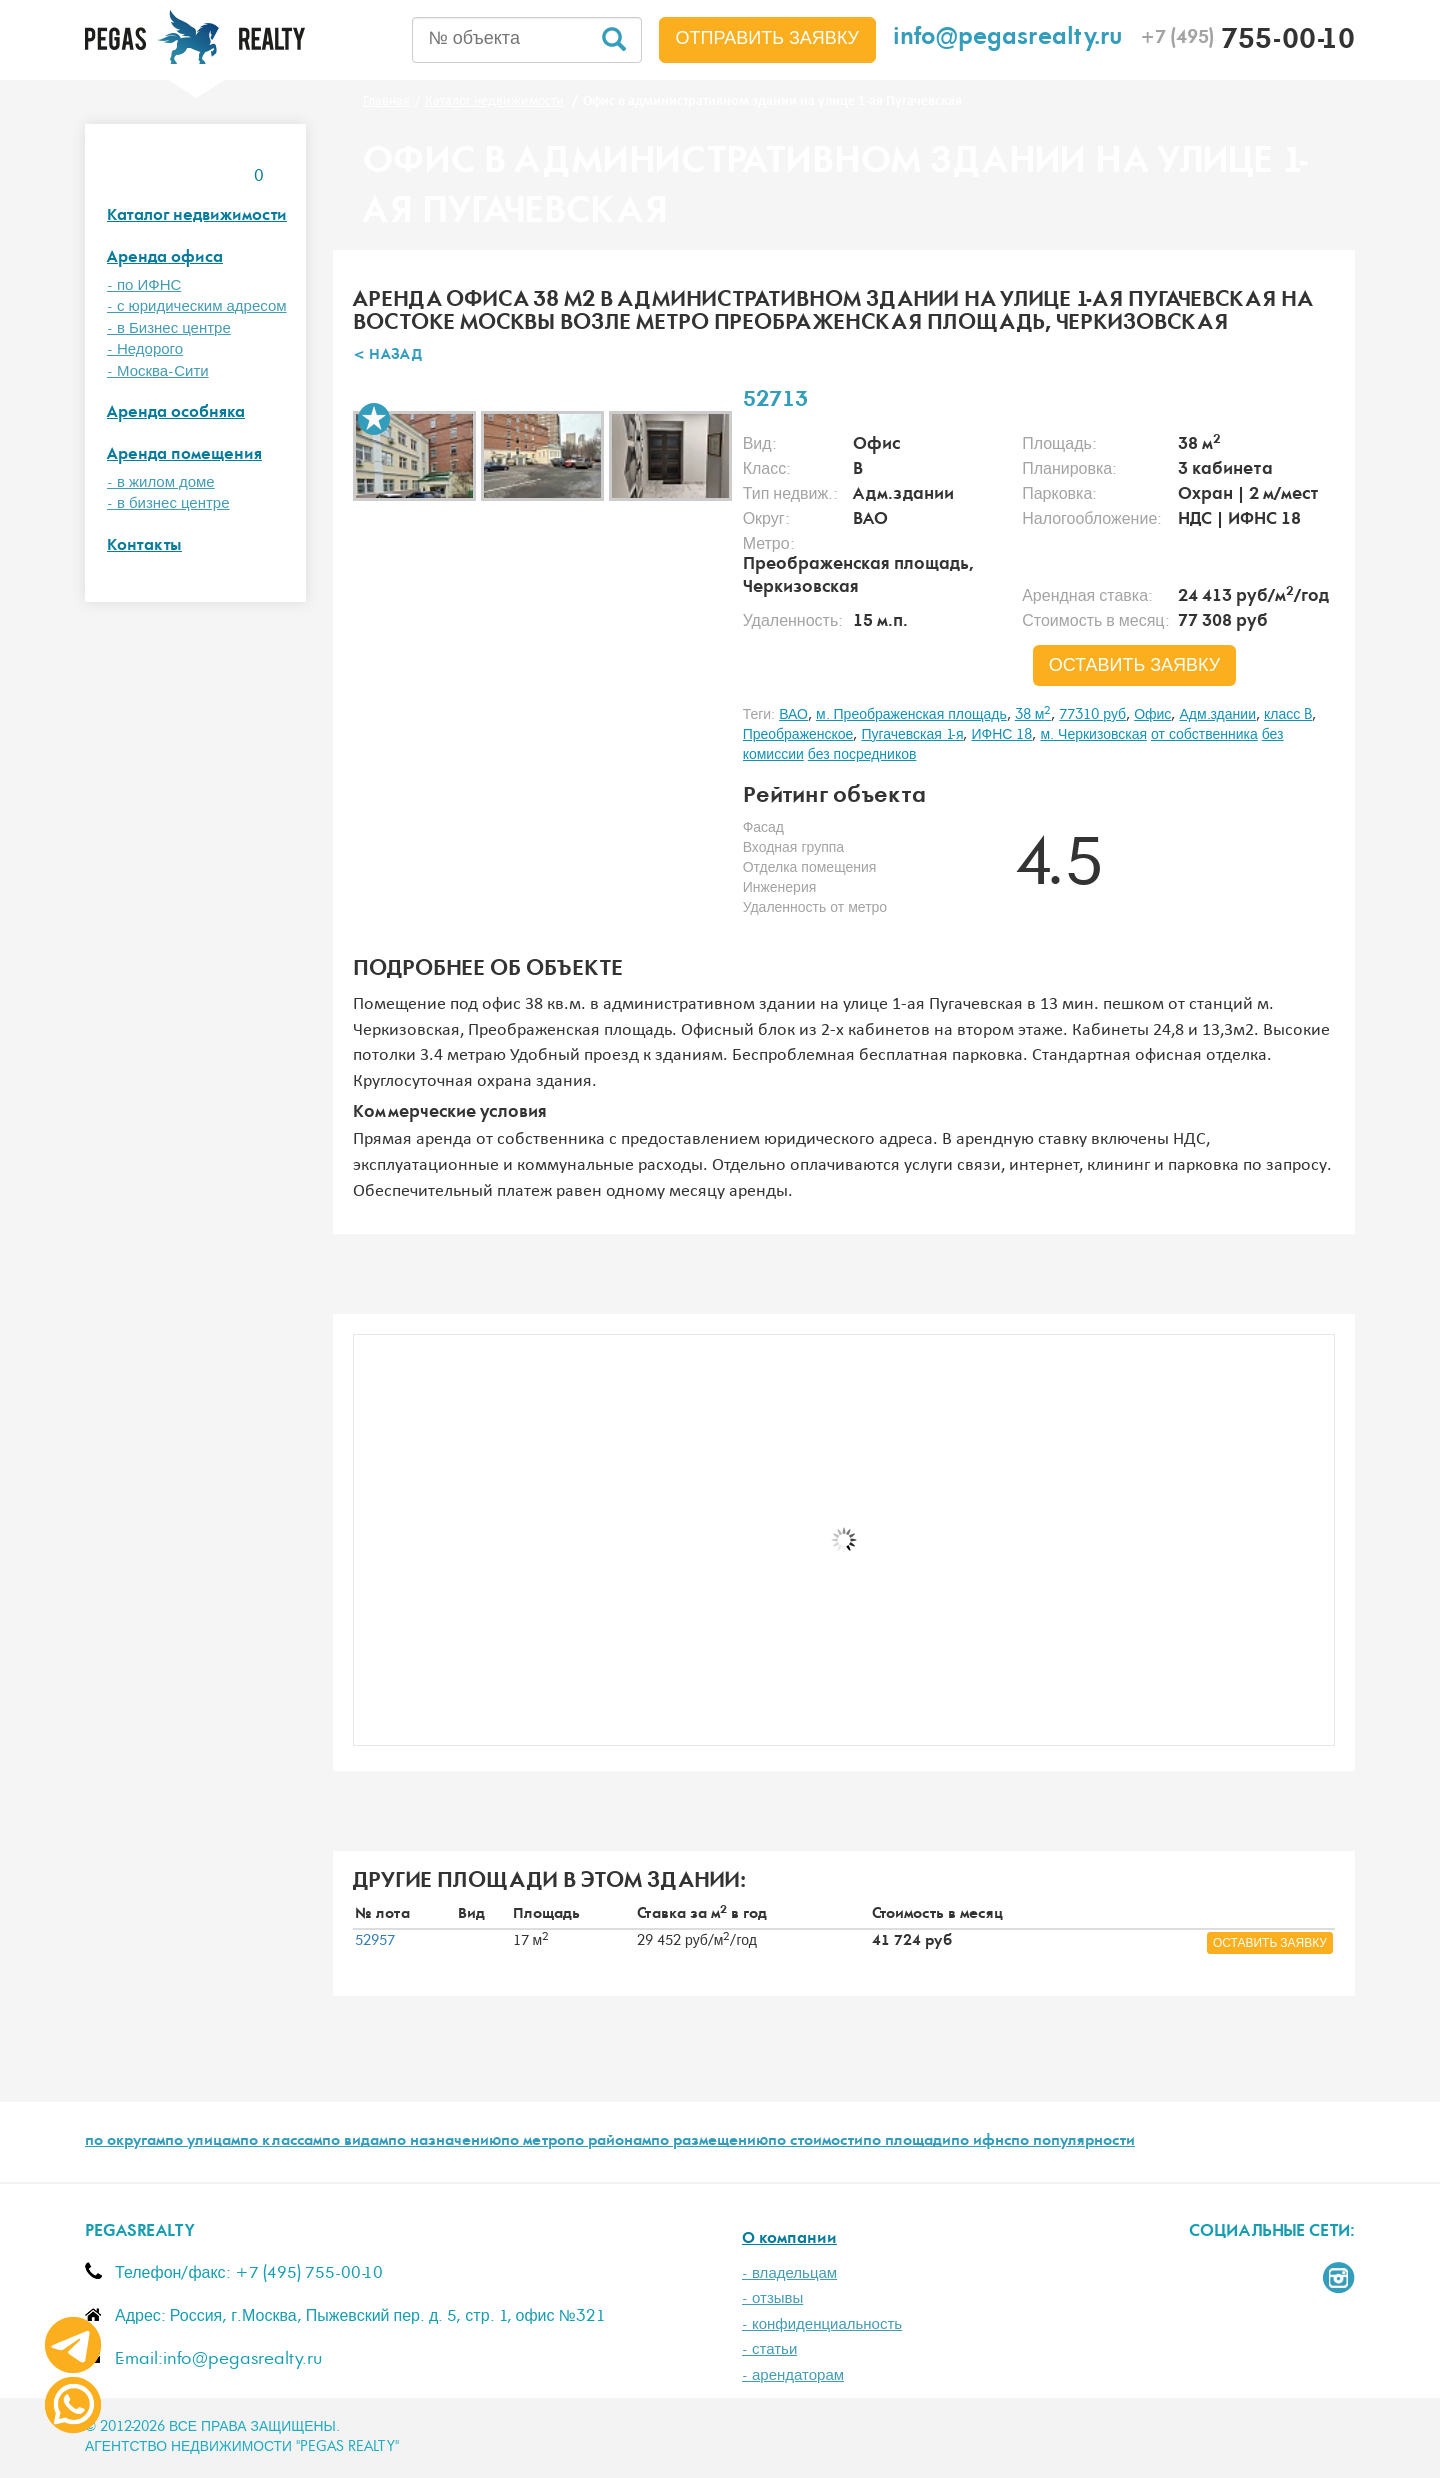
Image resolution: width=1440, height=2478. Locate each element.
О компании (789, 2239)
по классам (281, 2142)
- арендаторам (793, 2375)
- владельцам (789, 2273)
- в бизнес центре (168, 503)
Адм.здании (1217, 715)
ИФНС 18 (1001, 735)
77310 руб (1092, 715)
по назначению (444, 2142)
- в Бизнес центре (169, 328)
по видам (355, 2142)
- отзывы (772, 2298)
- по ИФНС (144, 285)
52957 (375, 1941)
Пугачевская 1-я (912, 735)
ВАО (793, 715)
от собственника (1204, 735)
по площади (907, 2142)
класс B (1288, 715)
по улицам (202, 2142)
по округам (125, 2142)
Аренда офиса (165, 258)
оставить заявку (1135, 666)
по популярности (1073, 2142)
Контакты (144, 546)
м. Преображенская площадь (911, 715)
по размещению (709, 2142)
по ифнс (981, 2142)
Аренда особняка (176, 413)
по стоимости (815, 2142)
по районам (608, 2142)
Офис (1152, 715)
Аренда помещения (184, 455)
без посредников (862, 755)
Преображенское (798, 735)
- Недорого (145, 349)
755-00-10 (1247, 42)
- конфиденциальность (822, 2324)
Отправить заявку (768, 39)
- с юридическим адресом (197, 306)
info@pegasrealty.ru (1008, 39)
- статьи (769, 2349)
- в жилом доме (161, 482)
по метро (533, 2142)
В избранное (374, 419)
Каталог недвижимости (197, 216)
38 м (1033, 715)
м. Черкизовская (1093, 735)
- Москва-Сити (158, 371)
